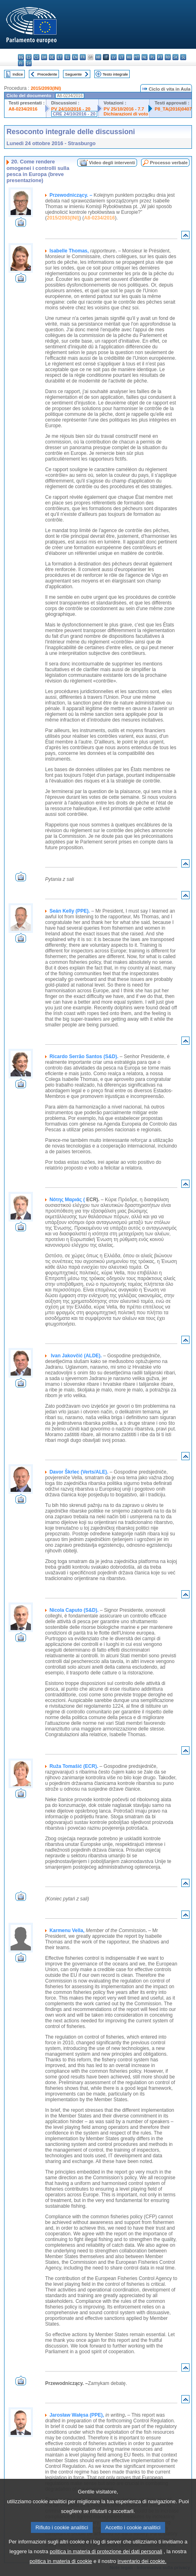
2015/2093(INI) (45, 88)
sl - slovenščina (183, 57)
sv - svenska (29, 63)
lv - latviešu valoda (114, 57)
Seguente (73, 74)
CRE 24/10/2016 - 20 (74, 113)
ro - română (168, 57)
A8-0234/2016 (23, 109)
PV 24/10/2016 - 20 (70, 109)
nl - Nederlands (145, 57)
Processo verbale (169, 162)
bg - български (21, 57)
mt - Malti (137, 57)
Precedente (47, 74)
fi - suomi (21, 63)
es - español (29, 57)
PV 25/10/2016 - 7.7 (124, 109)
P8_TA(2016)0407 (173, 109)
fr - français (83, 57)
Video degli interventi (112, 162)
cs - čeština (36, 57)
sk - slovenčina (175, 57)
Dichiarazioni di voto (126, 113)
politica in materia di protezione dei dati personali (106, 2564)
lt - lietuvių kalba (121, 57)
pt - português (160, 57)
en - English (75, 57)
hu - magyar (129, 57)
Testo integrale (115, 74)
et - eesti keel (60, 57)
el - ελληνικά (67, 57)
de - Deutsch (52, 57)
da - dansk (44, 57)
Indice (18, 74)
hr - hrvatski (98, 57)
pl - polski (152, 57)
